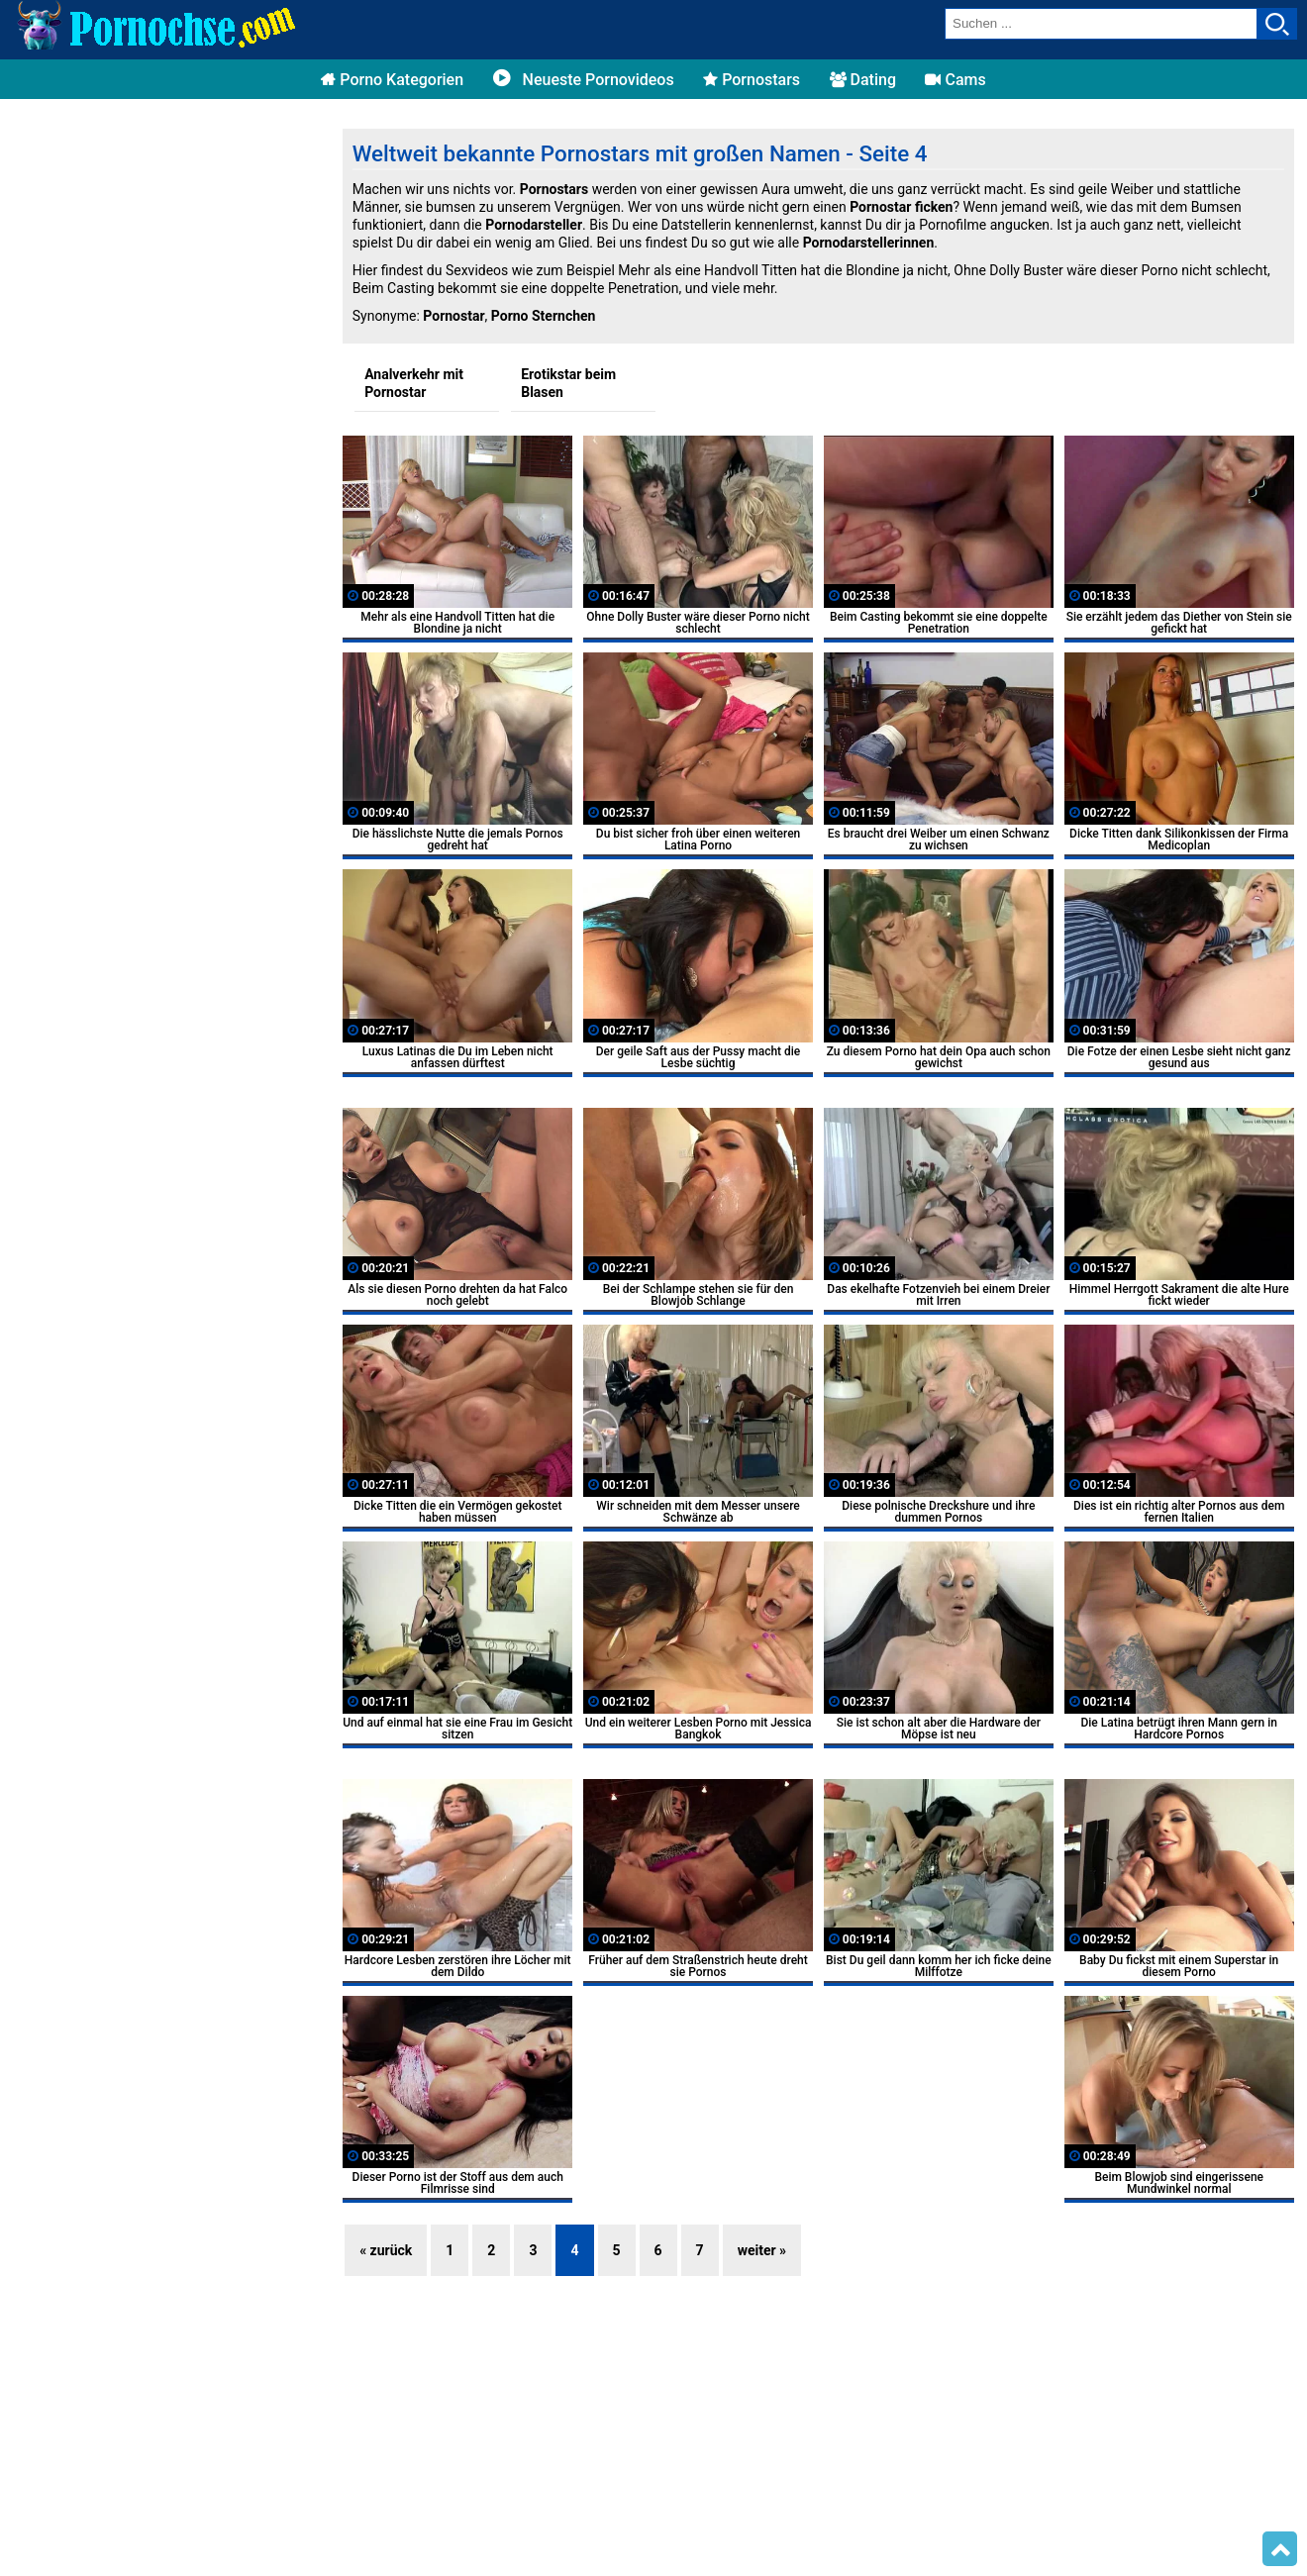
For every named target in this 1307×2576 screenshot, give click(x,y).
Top (1279, 2549)
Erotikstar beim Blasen (568, 383)
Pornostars (751, 79)
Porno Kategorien (392, 79)
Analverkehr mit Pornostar (413, 383)
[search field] (1101, 24)
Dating (863, 79)
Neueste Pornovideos (583, 79)
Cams (955, 79)
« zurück (385, 2250)
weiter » (762, 2250)
